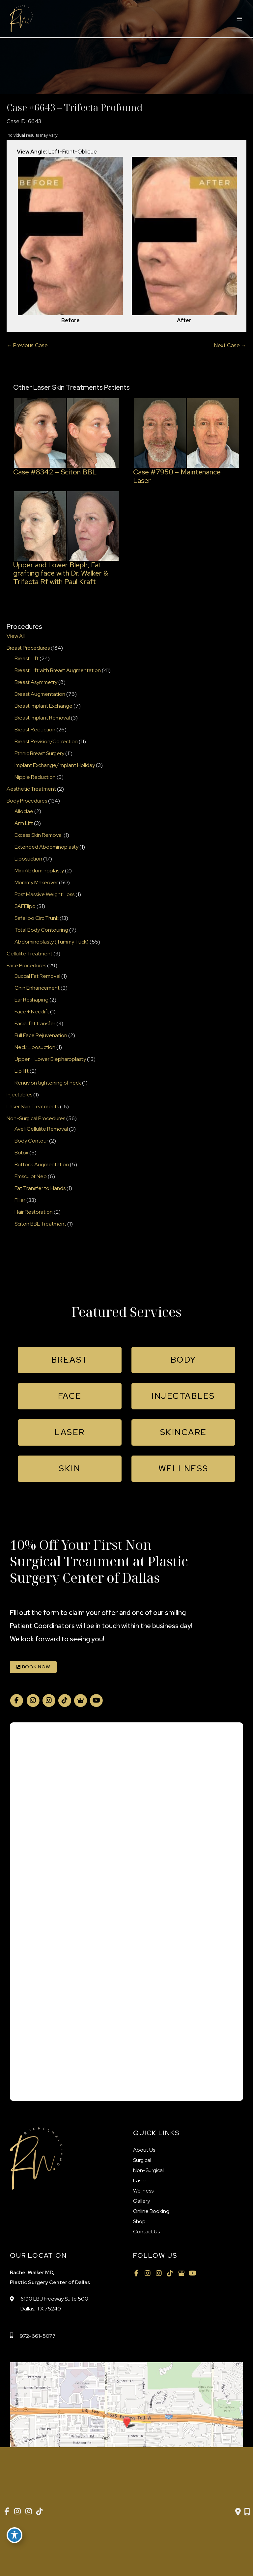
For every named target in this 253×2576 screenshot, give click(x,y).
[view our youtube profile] (96, 1700)
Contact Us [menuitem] (146, 2231)
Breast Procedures (28, 647)
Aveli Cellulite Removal (41, 1128)
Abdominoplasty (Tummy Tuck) (51, 941)
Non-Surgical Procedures (36, 1118)
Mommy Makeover (36, 882)
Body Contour (31, 1140)
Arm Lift (23, 823)
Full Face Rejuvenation (40, 1035)
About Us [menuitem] (144, 2149)
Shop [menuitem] (139, 2221)
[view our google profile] (80, 1700)
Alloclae (23, 811)
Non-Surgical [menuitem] (148, 2170)
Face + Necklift (31, 1011)
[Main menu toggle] (239, 19)
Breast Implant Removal (42, 717)
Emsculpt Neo (30, 1176)
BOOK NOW (33, 1667)
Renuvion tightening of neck (47, 1082)
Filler (19, 1200)
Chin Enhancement (37, 987)
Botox (21, 1152)
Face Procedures (26, 965)
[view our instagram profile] (33, 1700)
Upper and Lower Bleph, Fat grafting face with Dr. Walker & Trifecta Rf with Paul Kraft (60, 573)
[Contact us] (238, 2512)
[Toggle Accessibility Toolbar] (14, 2535)
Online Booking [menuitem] (151, 2211)
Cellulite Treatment (29, 953)
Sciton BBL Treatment (40, 1223)
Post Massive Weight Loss (44, 894)
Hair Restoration (33, 1211)
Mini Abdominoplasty (39, 870)
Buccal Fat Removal (37, 976)
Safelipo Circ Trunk (36, 918)
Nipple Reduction (35, 777)
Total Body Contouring (41, 929)
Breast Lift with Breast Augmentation (57, 670)
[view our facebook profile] (16, 1700)
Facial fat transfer (34, 1023)
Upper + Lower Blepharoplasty (50, 1059)
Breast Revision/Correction (46, 741)
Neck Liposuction (34, 1047)
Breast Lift (26, 658)
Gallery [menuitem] (141, 2200)
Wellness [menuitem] (143, 2190)
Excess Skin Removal (38, 835)
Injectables (19, 1094)
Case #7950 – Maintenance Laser (177, 476)
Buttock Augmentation (41, 1164)
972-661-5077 (38, 2336)
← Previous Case (27, 345)
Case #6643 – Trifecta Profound (75, 107)
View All (16, 636)
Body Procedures (27, 800)
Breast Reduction (34, 729)
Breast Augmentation (39, 694)
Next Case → (230, 345)
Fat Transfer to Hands (40, 1188)
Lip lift (21, 1070)
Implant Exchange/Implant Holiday (54, 765)
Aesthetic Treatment (31, 788)
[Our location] (246, 2512)
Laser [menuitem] (139, 2180)
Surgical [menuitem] (142, 2160)
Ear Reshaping (31, 999)
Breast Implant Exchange (43, 705)
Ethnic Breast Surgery (39, 753)
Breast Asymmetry (35, 682)
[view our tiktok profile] (64, 1700)
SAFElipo (25, 906)
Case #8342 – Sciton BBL (55, 472)
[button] (70, 1360)
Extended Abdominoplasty (46, 846)
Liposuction (28, 858)
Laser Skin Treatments (33, 1106)
